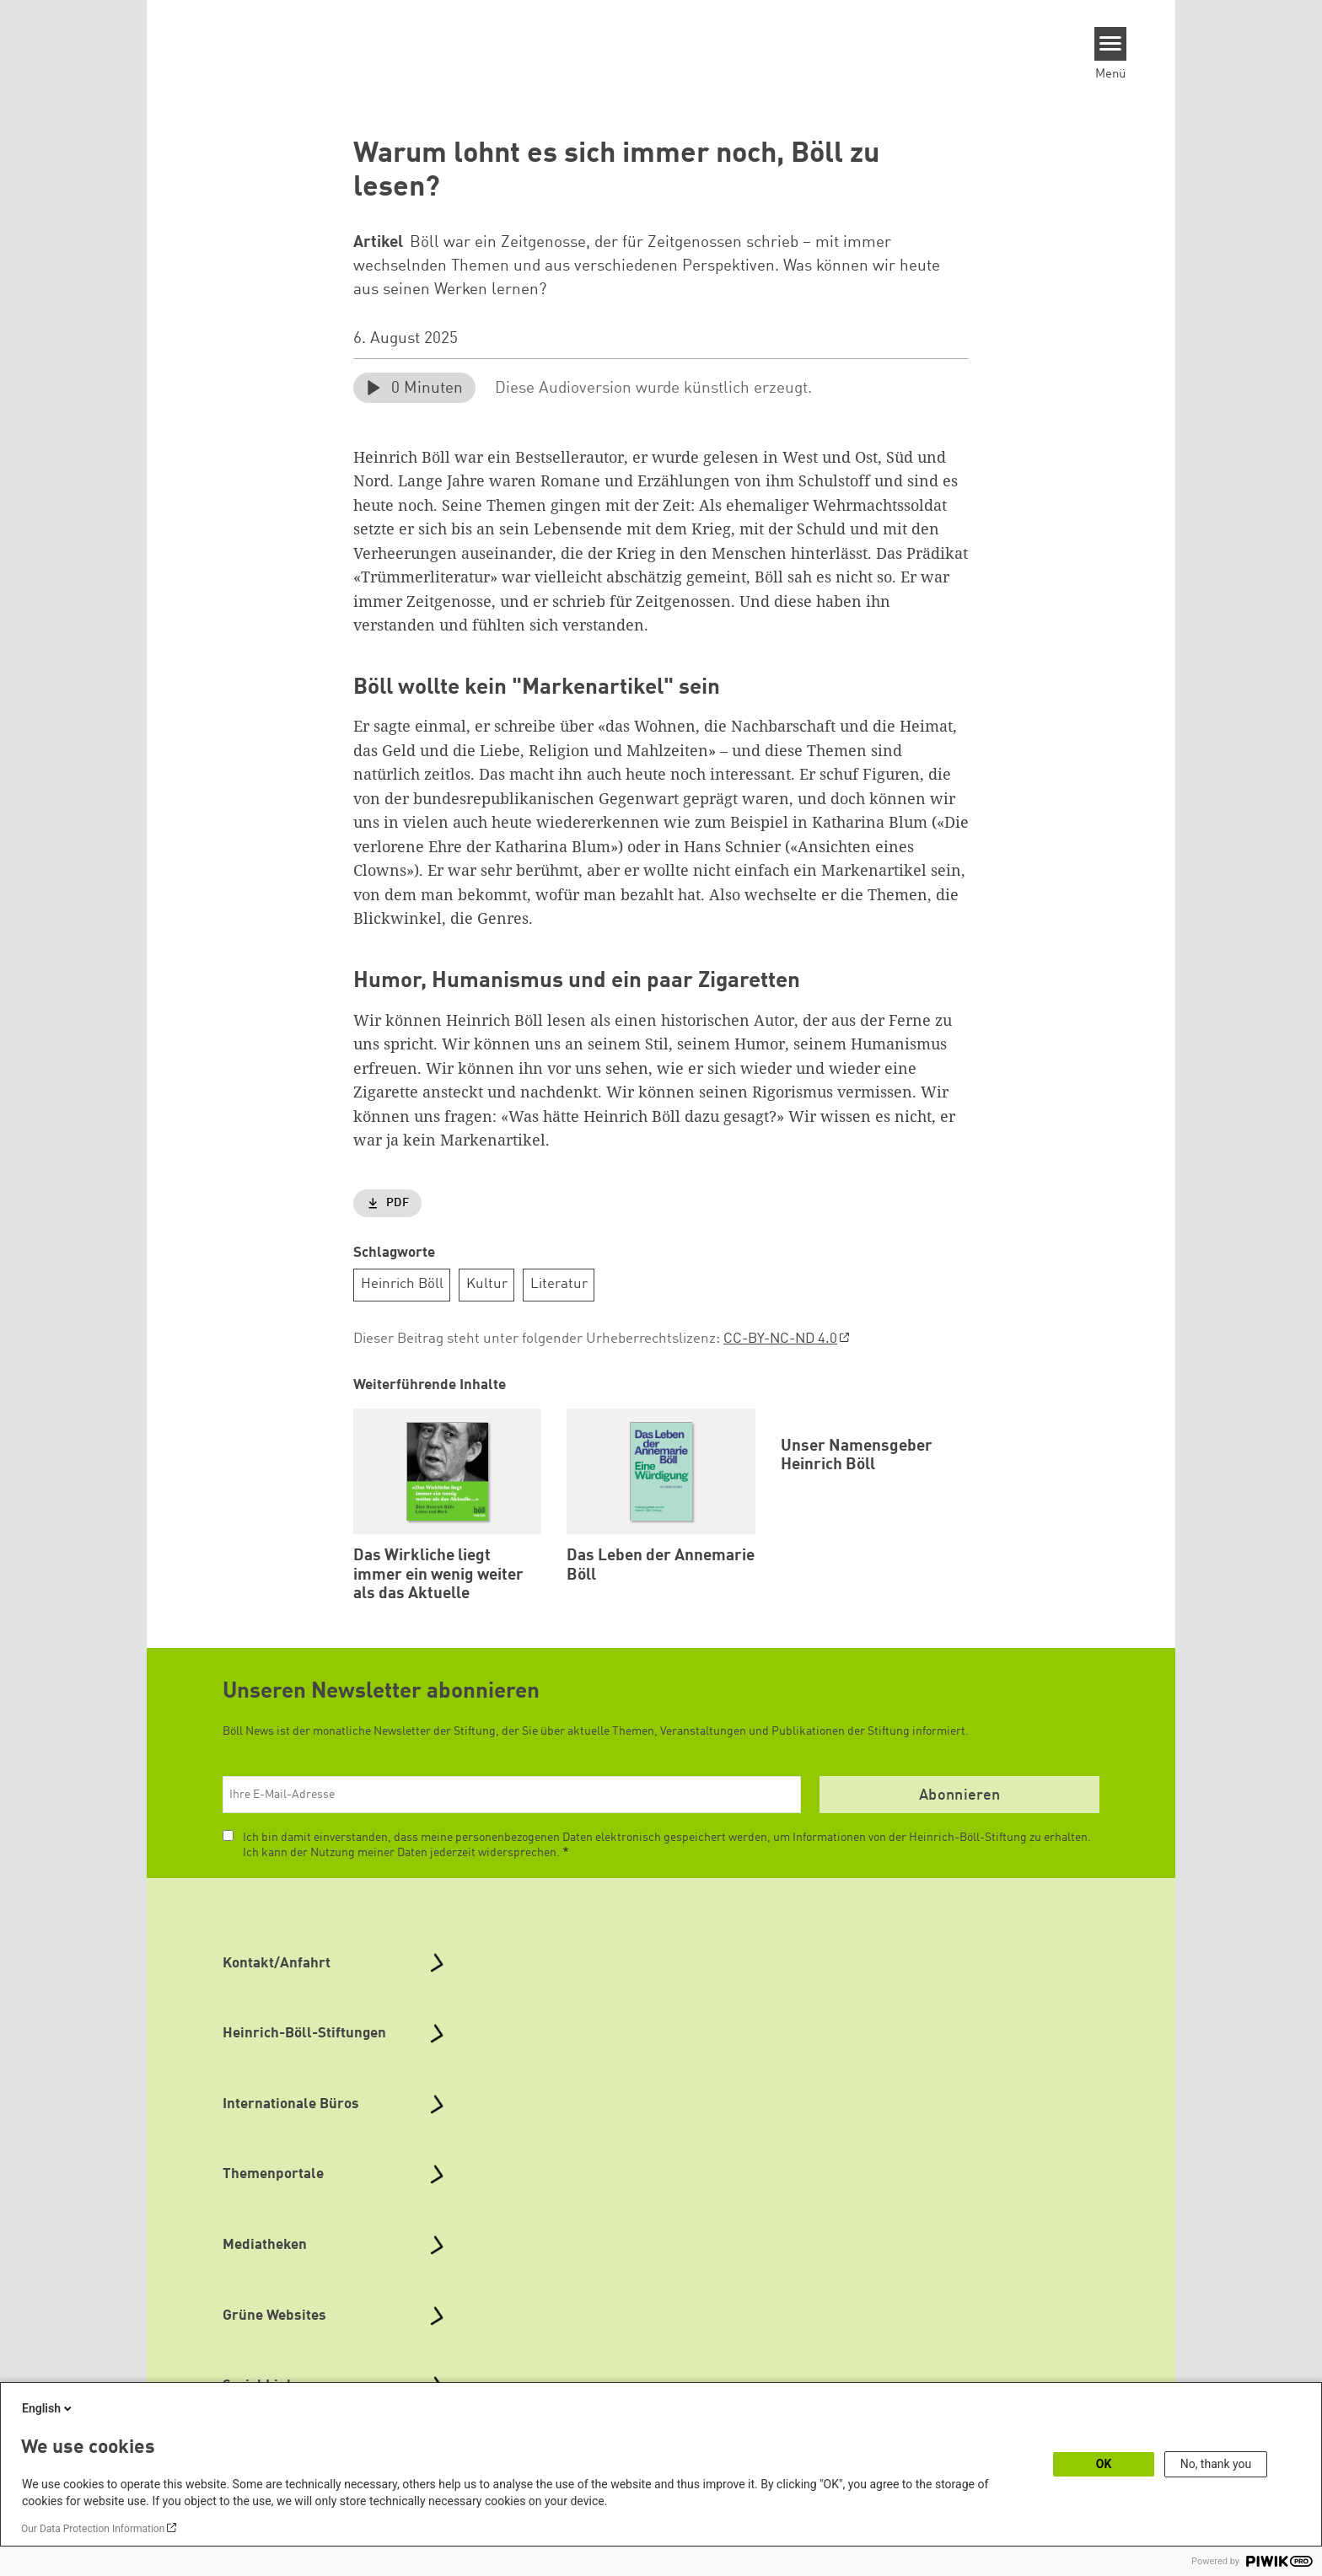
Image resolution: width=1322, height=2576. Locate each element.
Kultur (487, 1284)
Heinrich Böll (402, 1284)
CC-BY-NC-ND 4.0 (780, 1339)
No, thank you (1216, 2464)
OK (1104, 2464)
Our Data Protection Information (92, 2529)
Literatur (559, 1284)
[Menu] (1110, 44)
